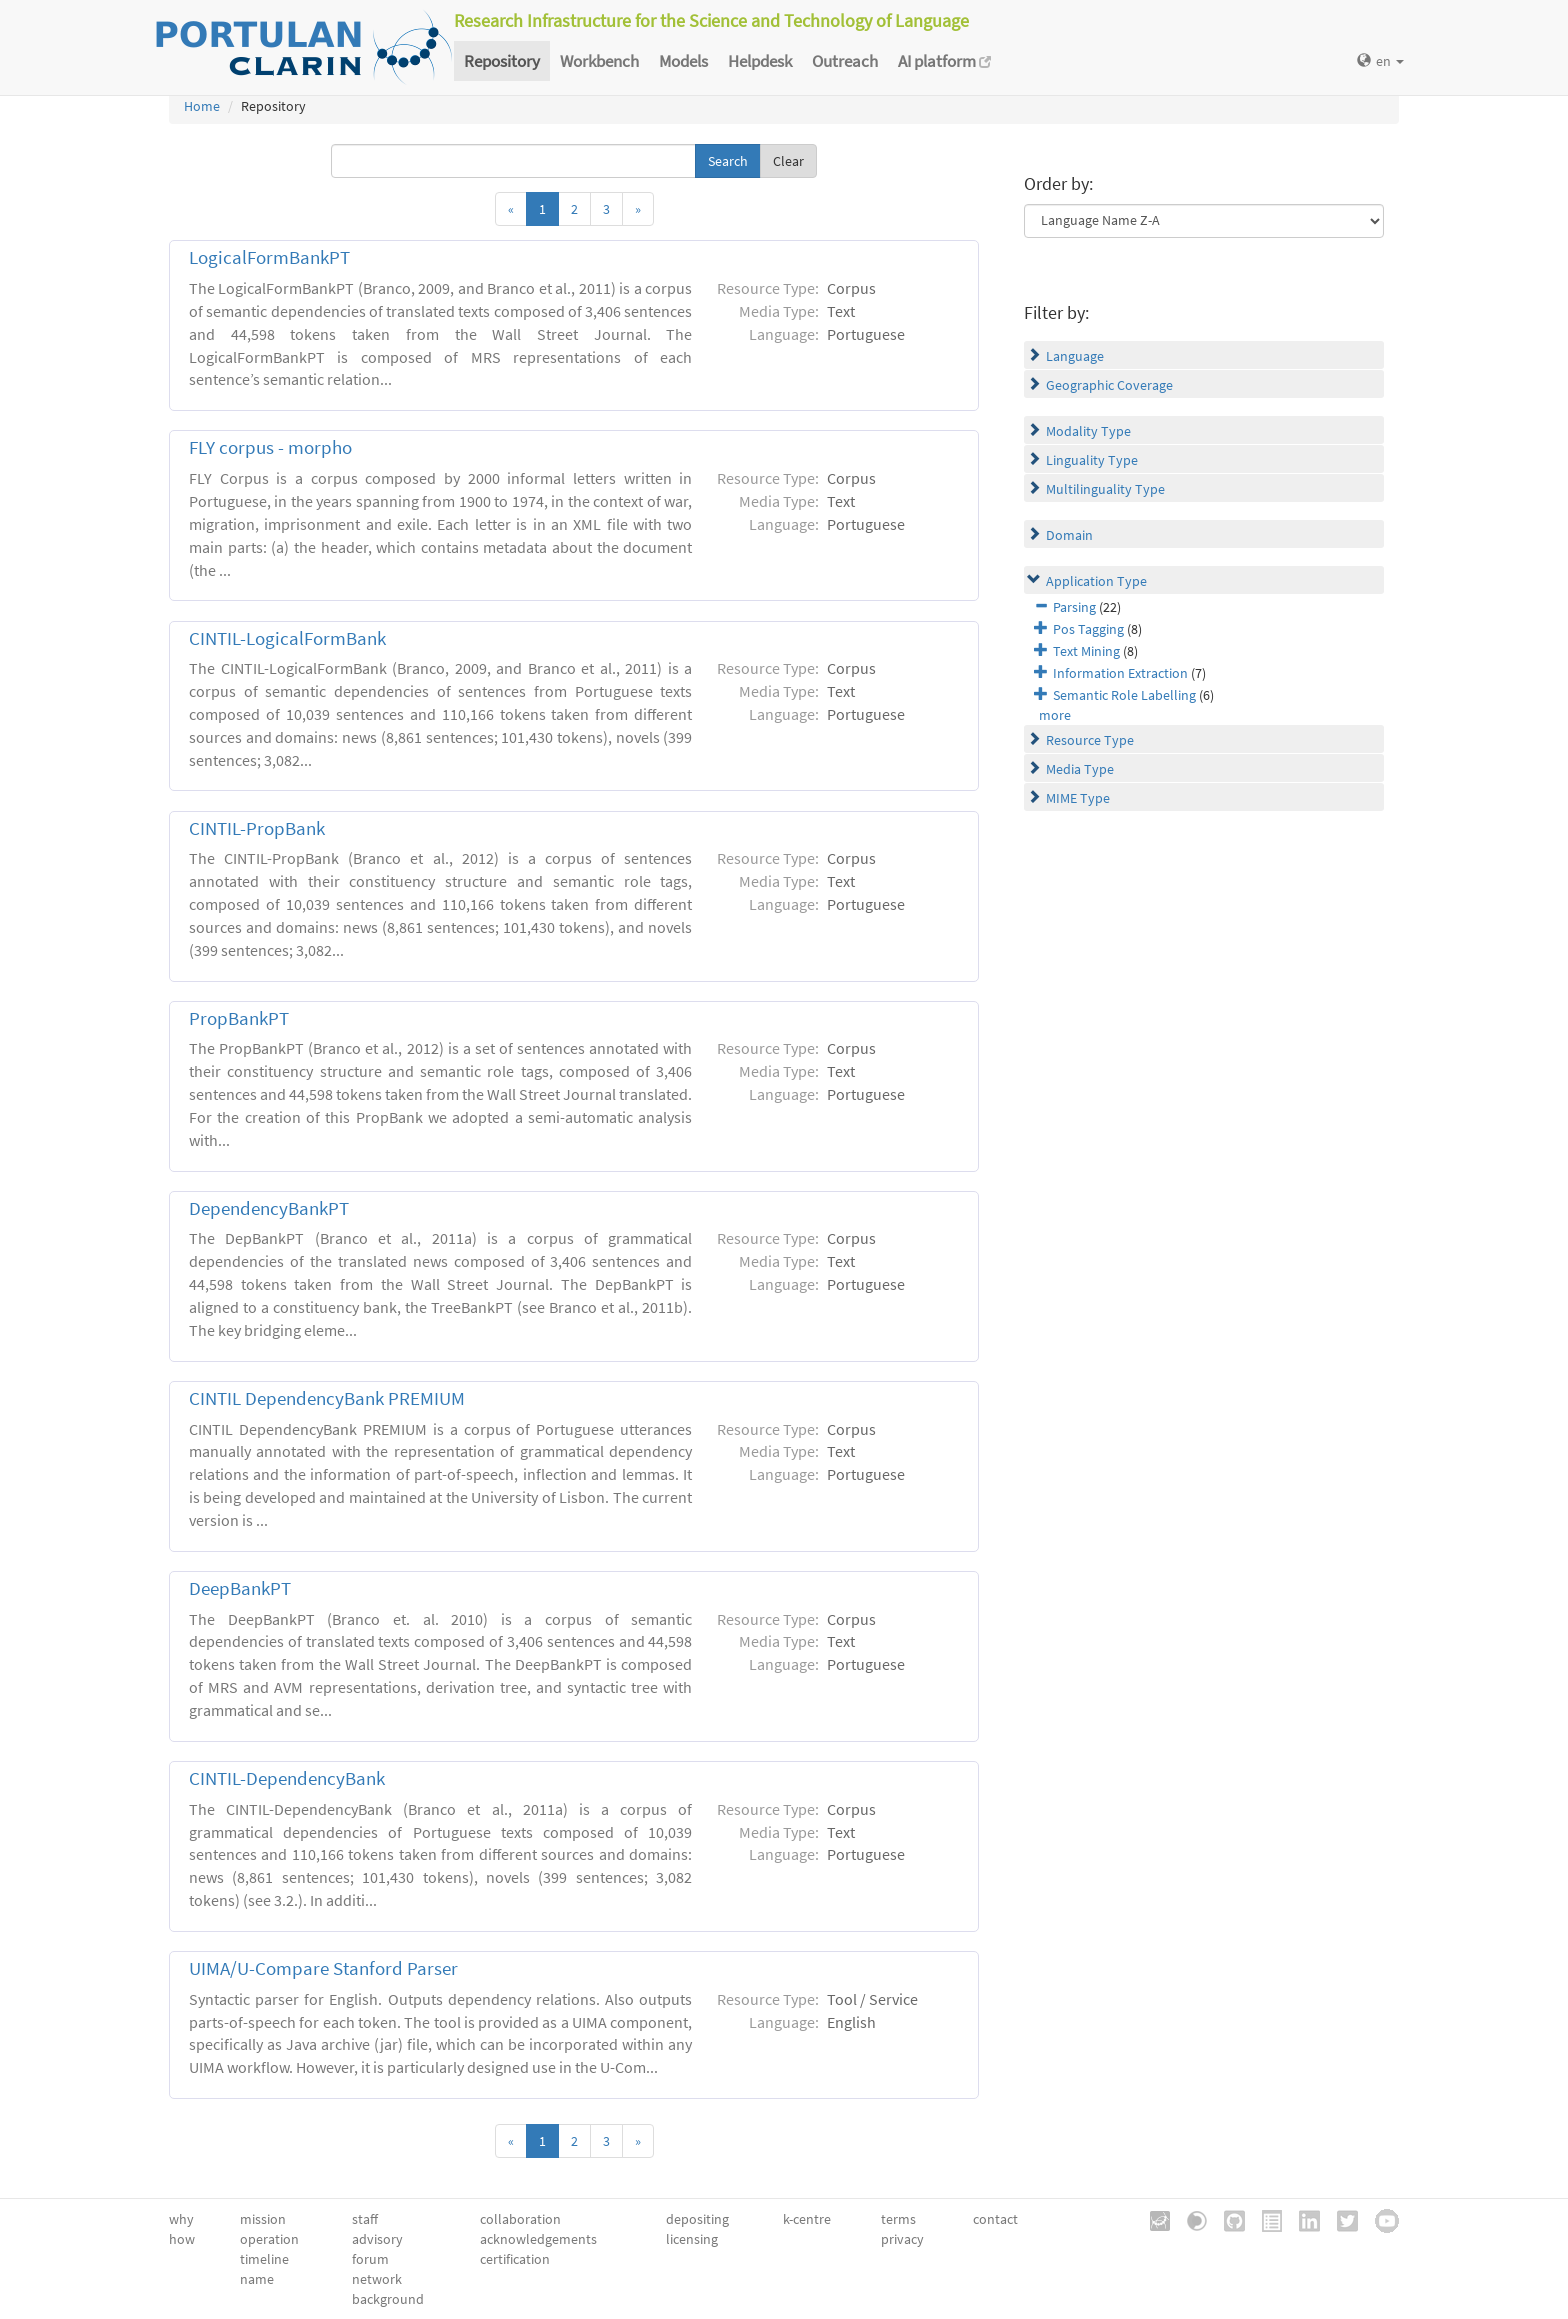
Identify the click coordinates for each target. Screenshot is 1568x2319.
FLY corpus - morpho (270, 447)
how (182, 2239)
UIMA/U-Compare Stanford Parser (323, 1968)
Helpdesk (760, 61)
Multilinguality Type (1105, 489)
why (181, 2219)
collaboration (520, 2219)
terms (898, 2219)
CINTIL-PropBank (257, 828)
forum (370, 2259)
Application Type (1096, 581)
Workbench (599, 61)
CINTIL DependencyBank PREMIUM (327, 1398)
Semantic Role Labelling (1124, 695)
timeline (264, 2259)
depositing (697, 2219)
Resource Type (1090, 740)
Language (1075, 356)
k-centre (807, 2219)
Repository (502, 61)
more (1055, 715)
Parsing (1074, 607)
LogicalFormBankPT (269, 257)
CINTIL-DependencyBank (287, 1778)
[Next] (638, 209)
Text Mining (1086, 651)
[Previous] (511, 209)
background (388, 2299)
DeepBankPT (240, 1588)
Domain (1069, 535)
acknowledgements (538, 2239)
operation (269, 2239)
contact (995, 2219)
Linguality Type (1092, 460)
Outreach (845, 61)
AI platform (944, 61)
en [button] (1380, 61)
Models (683, 61)
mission (263, 2219)
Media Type (1080, 769)
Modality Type (1088, 431)
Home (202, 106)
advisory (377, 2239)
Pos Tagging (1088, 629)
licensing (692, 2239)
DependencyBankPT (269, 1208)
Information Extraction (1120, 673)
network (377, 2279)
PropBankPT (239, 1018)
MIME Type (1078, 798)
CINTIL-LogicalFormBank (287, 638)
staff (365, 2219)
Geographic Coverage (1109, 385)
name (257, 2279)
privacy (902, 2239)
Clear (788, 161)
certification (515, 2259)
